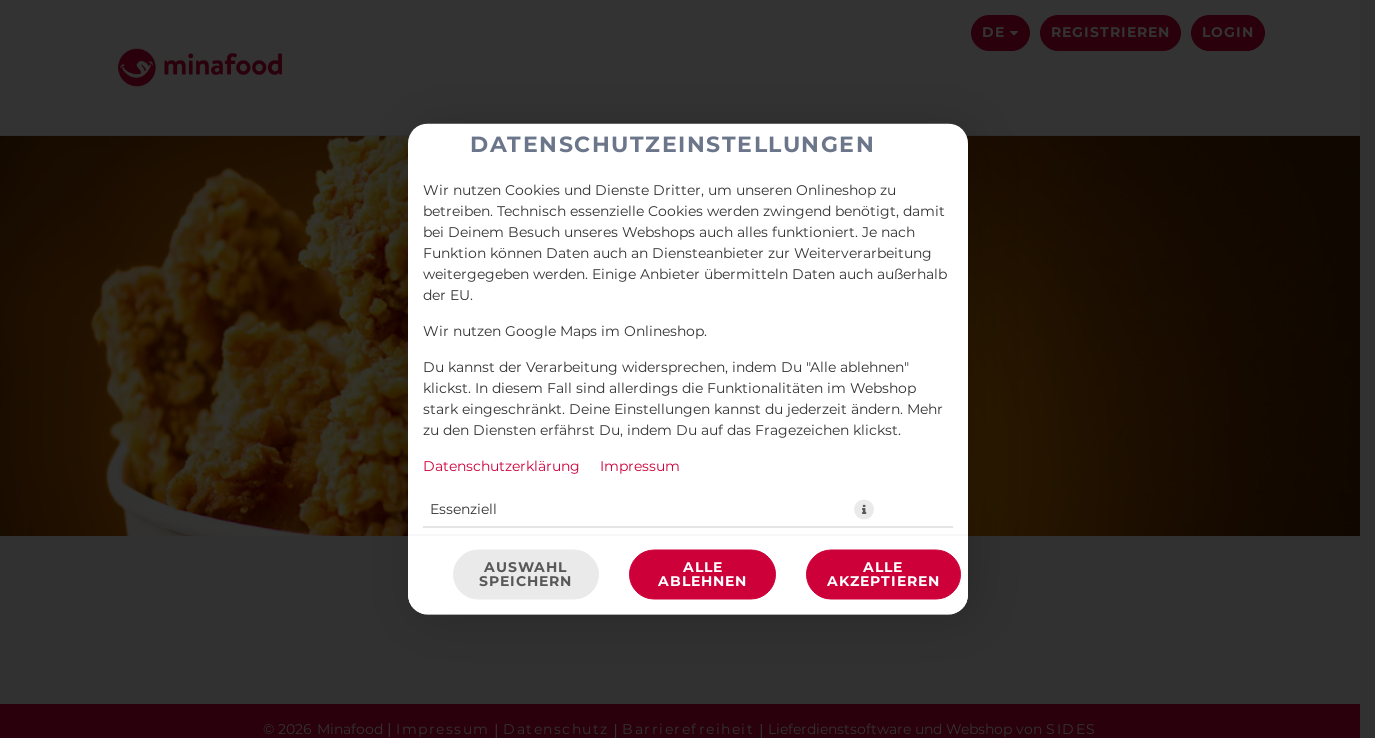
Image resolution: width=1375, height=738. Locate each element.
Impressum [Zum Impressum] (640, 467)
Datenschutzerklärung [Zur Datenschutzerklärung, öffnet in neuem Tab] (501, 467)
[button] (864, 510)
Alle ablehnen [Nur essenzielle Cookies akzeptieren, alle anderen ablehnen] (702, 575)
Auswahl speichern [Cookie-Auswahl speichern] (525, 575)
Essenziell (463, 510)
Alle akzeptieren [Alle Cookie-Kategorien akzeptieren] (883, 575)
